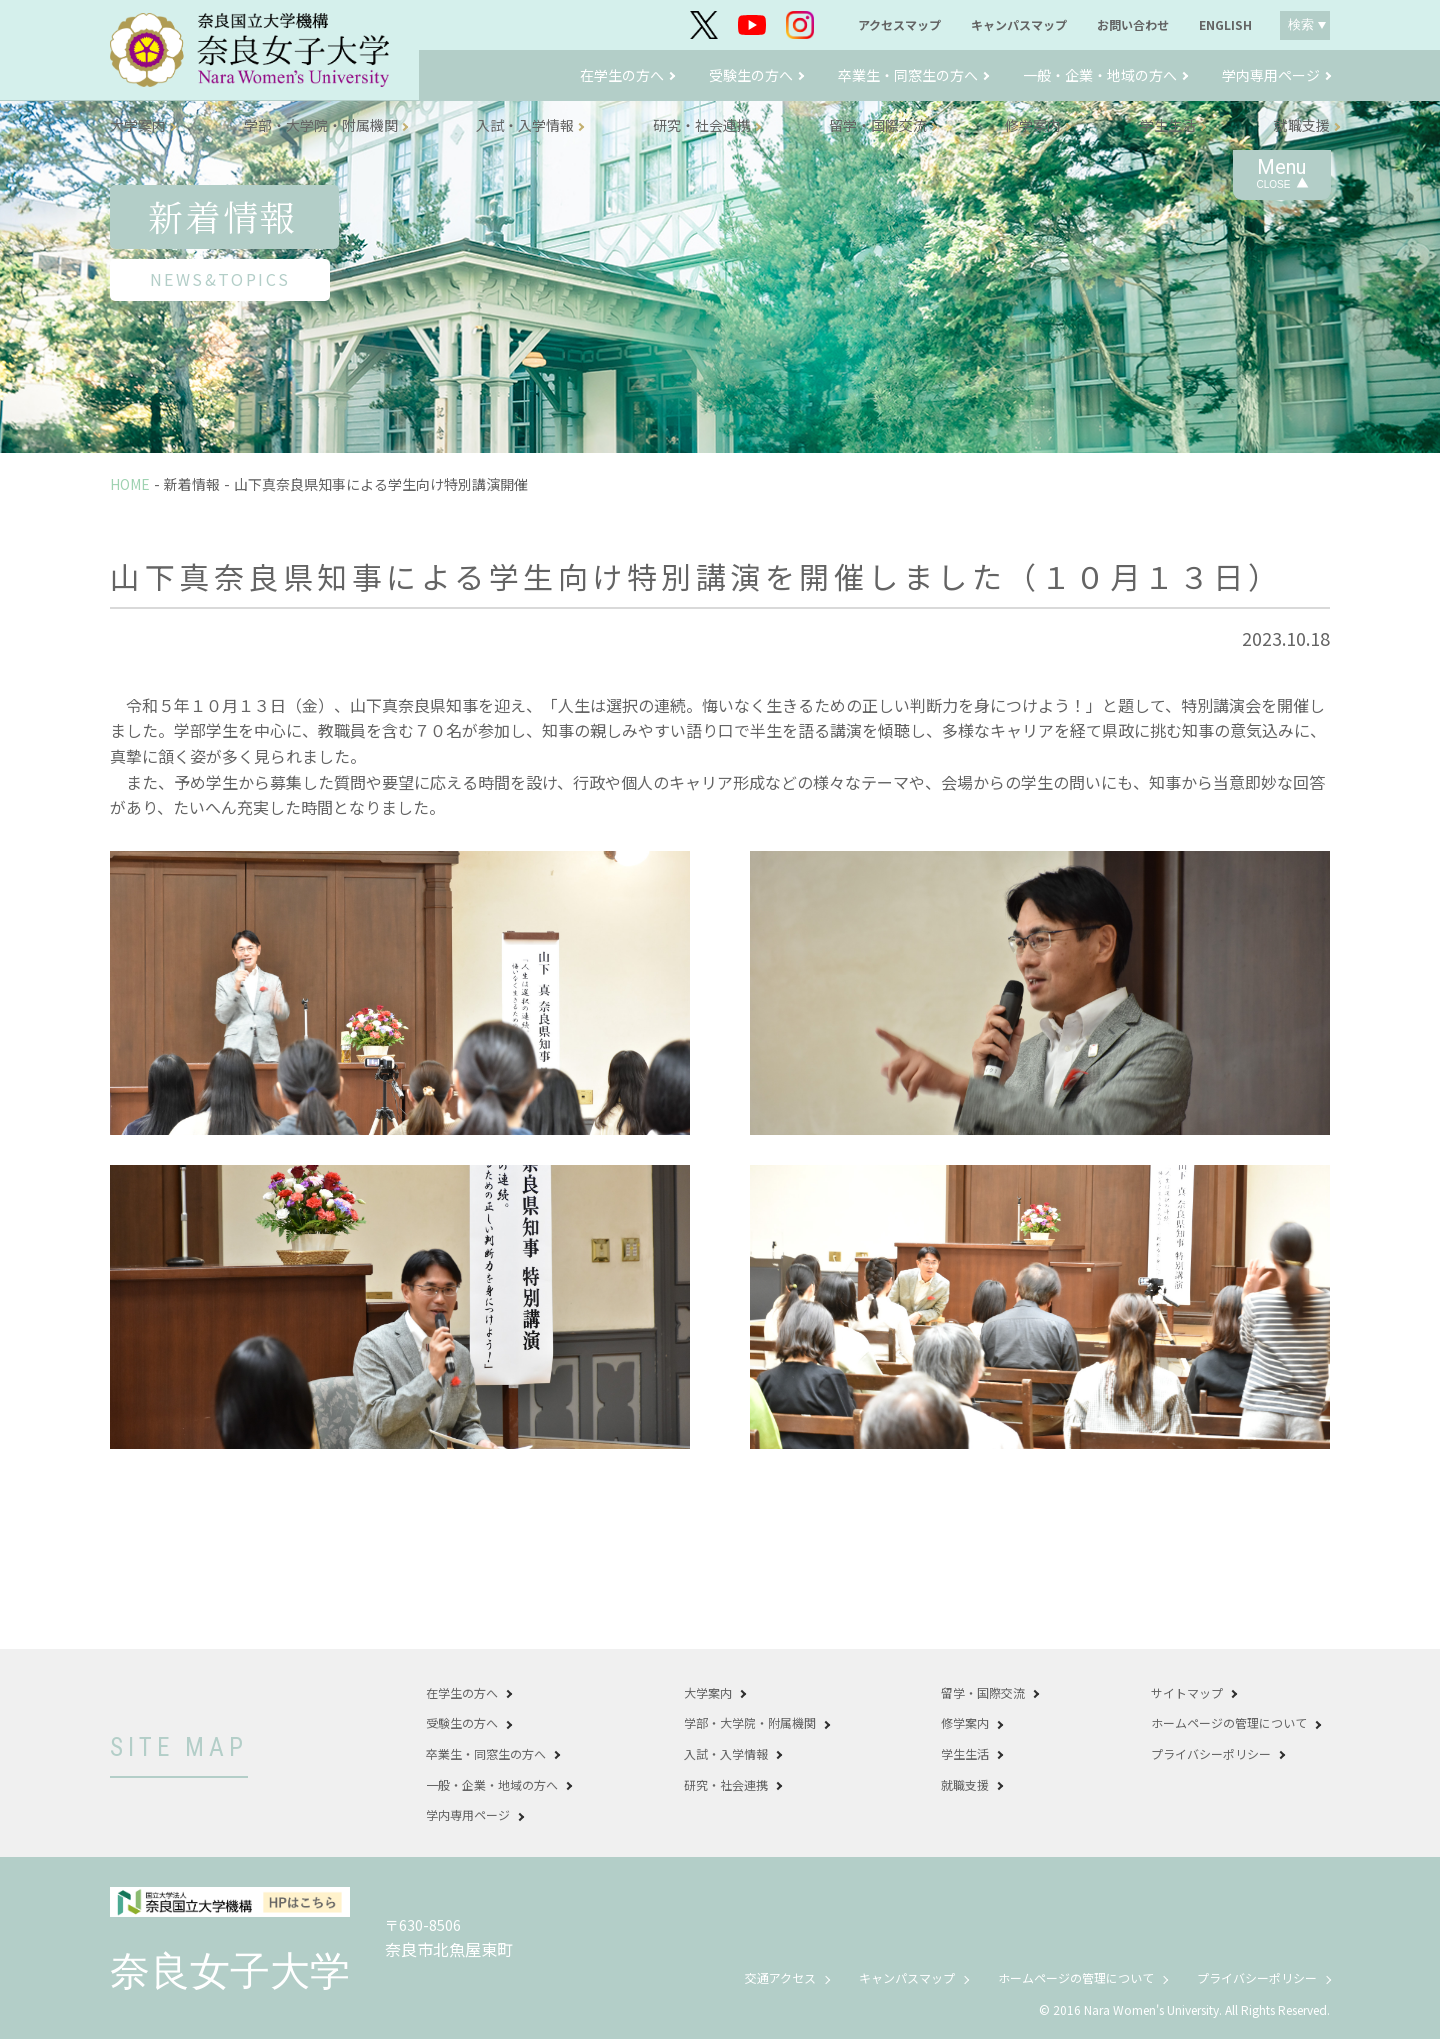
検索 (1301, 24)
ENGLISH (1225, 25)
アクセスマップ (899, 25)
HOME (130, 484)
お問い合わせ (1133, 25)
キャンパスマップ (1019, 25)
